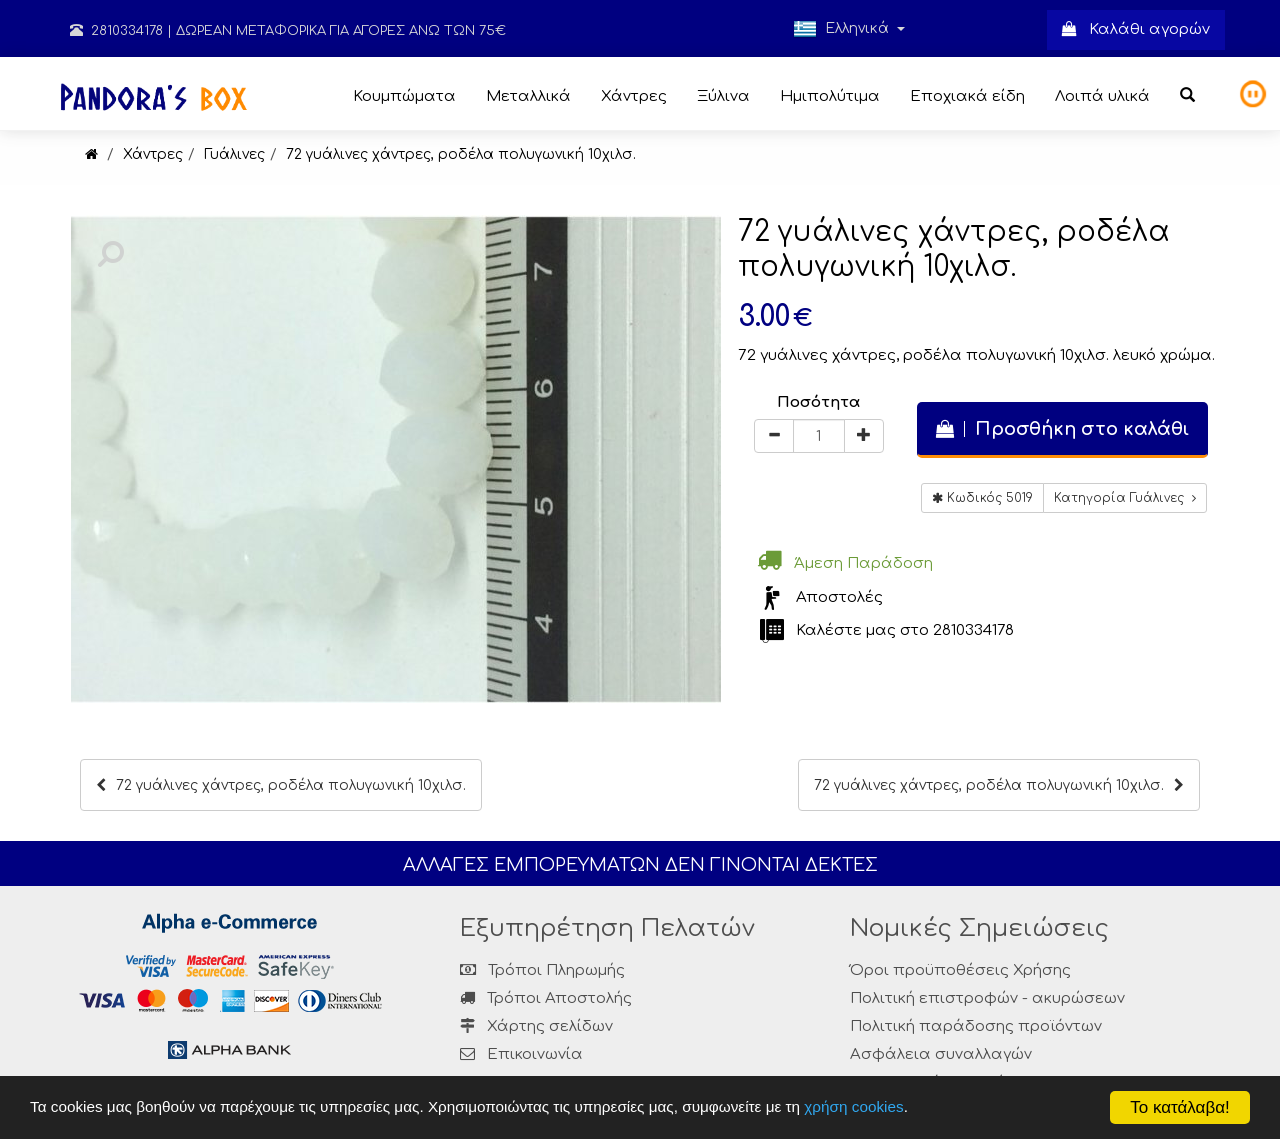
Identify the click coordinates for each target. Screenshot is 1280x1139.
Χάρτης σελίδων (536, 1026)
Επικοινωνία (535, 1054)
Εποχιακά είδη (967, 96)
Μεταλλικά (528, 96)
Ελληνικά (849, 29)
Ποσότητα (818, 402)
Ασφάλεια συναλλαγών (941, 1054)
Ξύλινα (723, 96)
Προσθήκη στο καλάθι (1062, 429)
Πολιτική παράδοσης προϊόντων (976, 1026)
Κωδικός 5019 (982, 498)
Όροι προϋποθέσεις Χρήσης (960, 970)
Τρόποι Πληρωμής (542, 970)
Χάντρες (634, 96)
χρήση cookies (853, 1106)
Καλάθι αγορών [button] (1136, 29)
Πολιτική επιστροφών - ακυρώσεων (987, 998)
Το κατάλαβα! (1180, 1107)
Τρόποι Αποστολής (546, 998)
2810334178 (116, 31)
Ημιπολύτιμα (830, 96)
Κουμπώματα (404, 96)
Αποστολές (839, 597)
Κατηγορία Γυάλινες (1125, 498)
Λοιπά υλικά (1102, 96)
